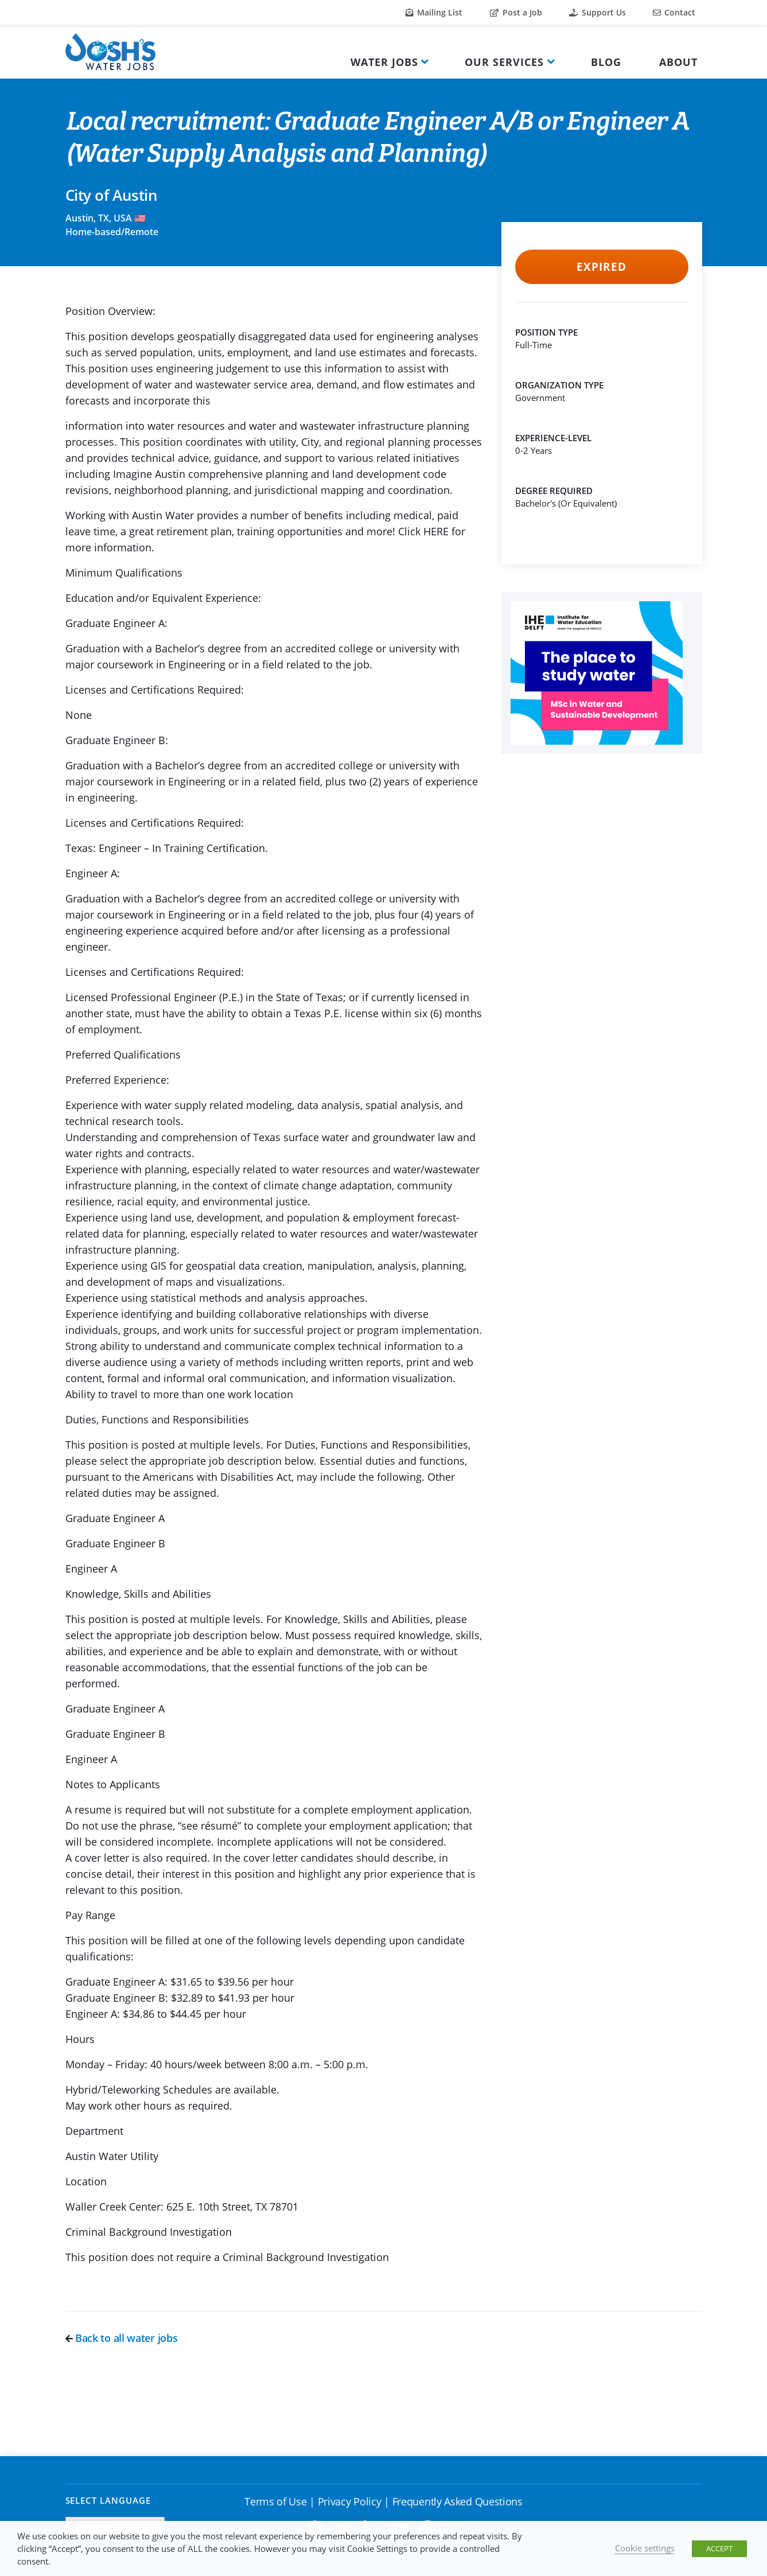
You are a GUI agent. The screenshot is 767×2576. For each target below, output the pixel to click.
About (678, 62)
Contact (674, 12)
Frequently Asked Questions (457, 2501)
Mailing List (434, 12)
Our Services (504, 62)
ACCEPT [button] (719, 2548)
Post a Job (516, 12)
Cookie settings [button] (645, 2548)
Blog (606, 62)
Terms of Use (275, 2501)
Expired (601, 266)
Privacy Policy (349, 2501)
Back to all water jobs (121, 2338)
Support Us (597, 12)
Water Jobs (384, 62)
